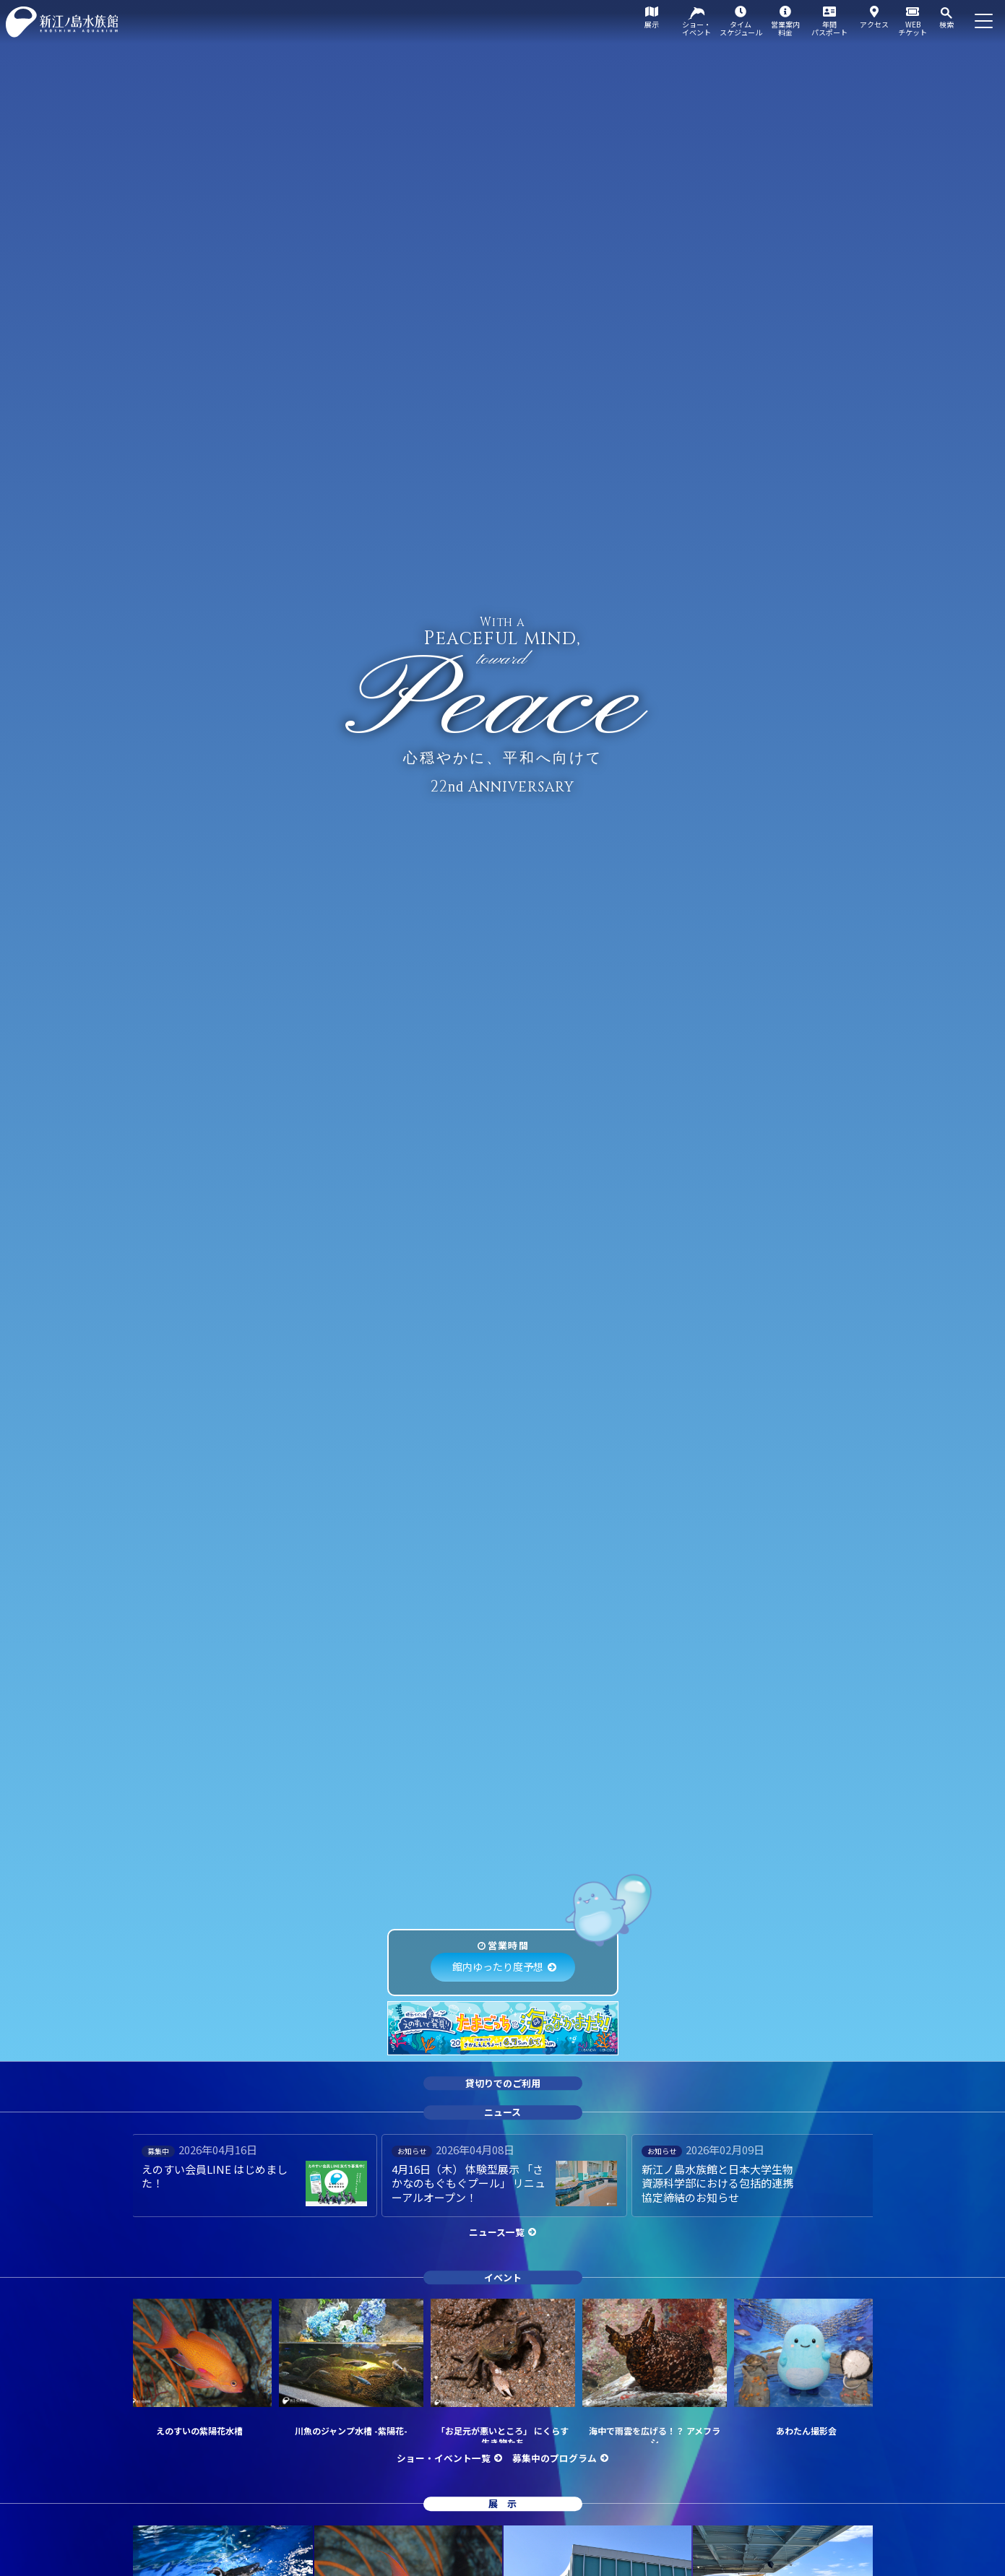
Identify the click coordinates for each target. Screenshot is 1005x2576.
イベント (503, 2277)
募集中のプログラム (554, 2458)
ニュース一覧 (497, 2232)
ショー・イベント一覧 (444, 2458)
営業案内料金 (785, 28)
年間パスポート (829, 28)
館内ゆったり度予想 (497, 1966)
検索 (946, 24)
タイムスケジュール (741, 28)
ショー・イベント (696, 28)
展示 (651, 24)
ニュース (502, 2112)
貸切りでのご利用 (502, 2083)
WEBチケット (912, 28)
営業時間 (508, 1945)
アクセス (874, 24)
